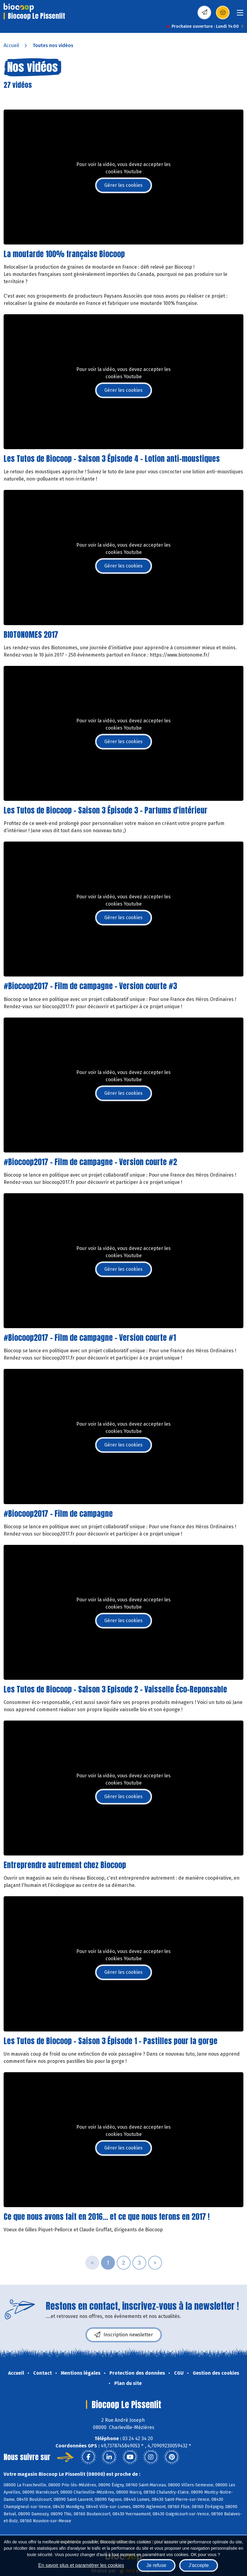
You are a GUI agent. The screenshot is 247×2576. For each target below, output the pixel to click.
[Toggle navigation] (240, 14)
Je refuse (156, 2565)
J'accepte (198, 2565)
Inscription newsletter (123, 2335)
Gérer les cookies (123, 185)
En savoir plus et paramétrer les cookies (81, 2565)
